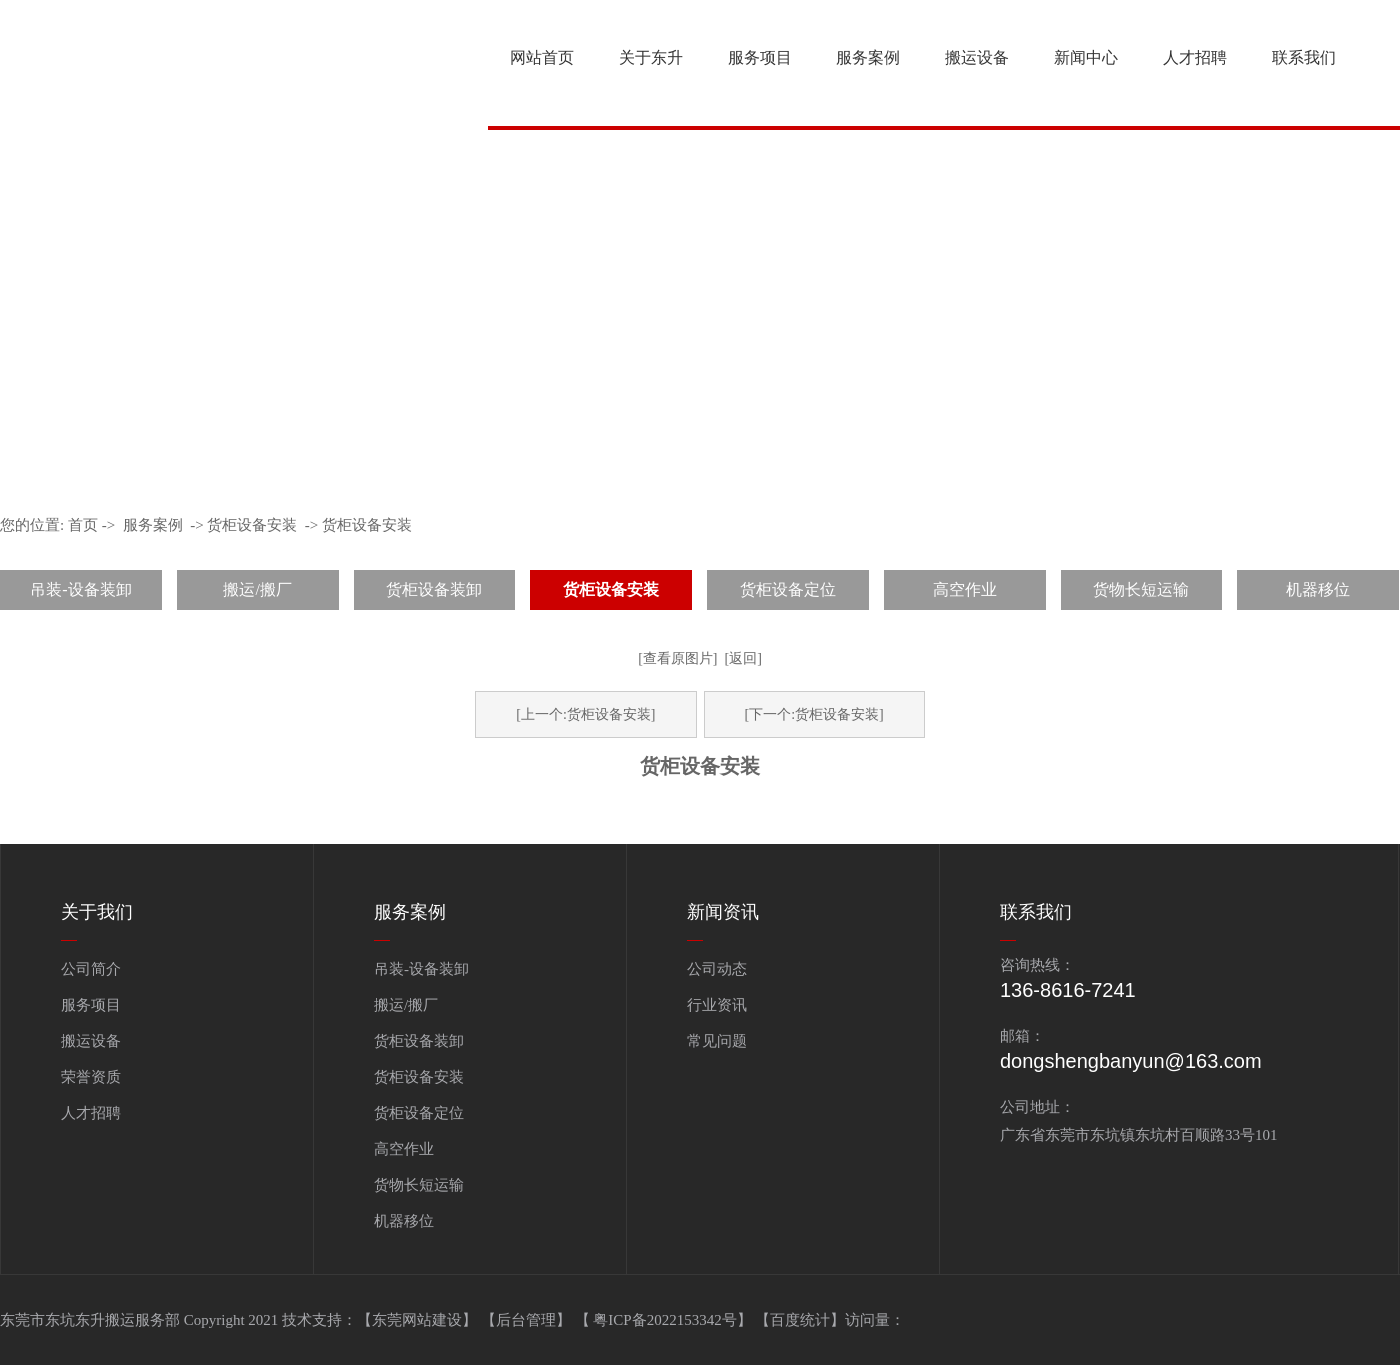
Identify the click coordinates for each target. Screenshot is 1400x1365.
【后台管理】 (528, 1320)
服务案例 (868, 57)
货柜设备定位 (788, 589)
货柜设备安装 (252, 525)
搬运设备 (977, 57)
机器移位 (1318, 589)
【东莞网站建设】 (417, 1320)
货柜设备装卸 (434, 589)
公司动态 (717, 969)
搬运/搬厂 (257, 589)
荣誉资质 (91, 1077)
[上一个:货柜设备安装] (585, 714)
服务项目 (760, 57)
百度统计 (800, 1320)
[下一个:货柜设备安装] (814, 714)
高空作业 (965, 589)
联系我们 (1304, 57)
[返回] (743, 658)
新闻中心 (1086, 57)
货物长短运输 (1141, 589)
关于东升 (651, 57)
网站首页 (542, 57)
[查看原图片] (677, 658)
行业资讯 (717, 1005)
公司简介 (91, 969)
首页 (83, 525)
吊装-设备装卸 (80, 589)
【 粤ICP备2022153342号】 (665, 1320)
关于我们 (97, 912)
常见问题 (717, 1041)
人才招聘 (1195, 57)
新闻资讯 (723, 912)
